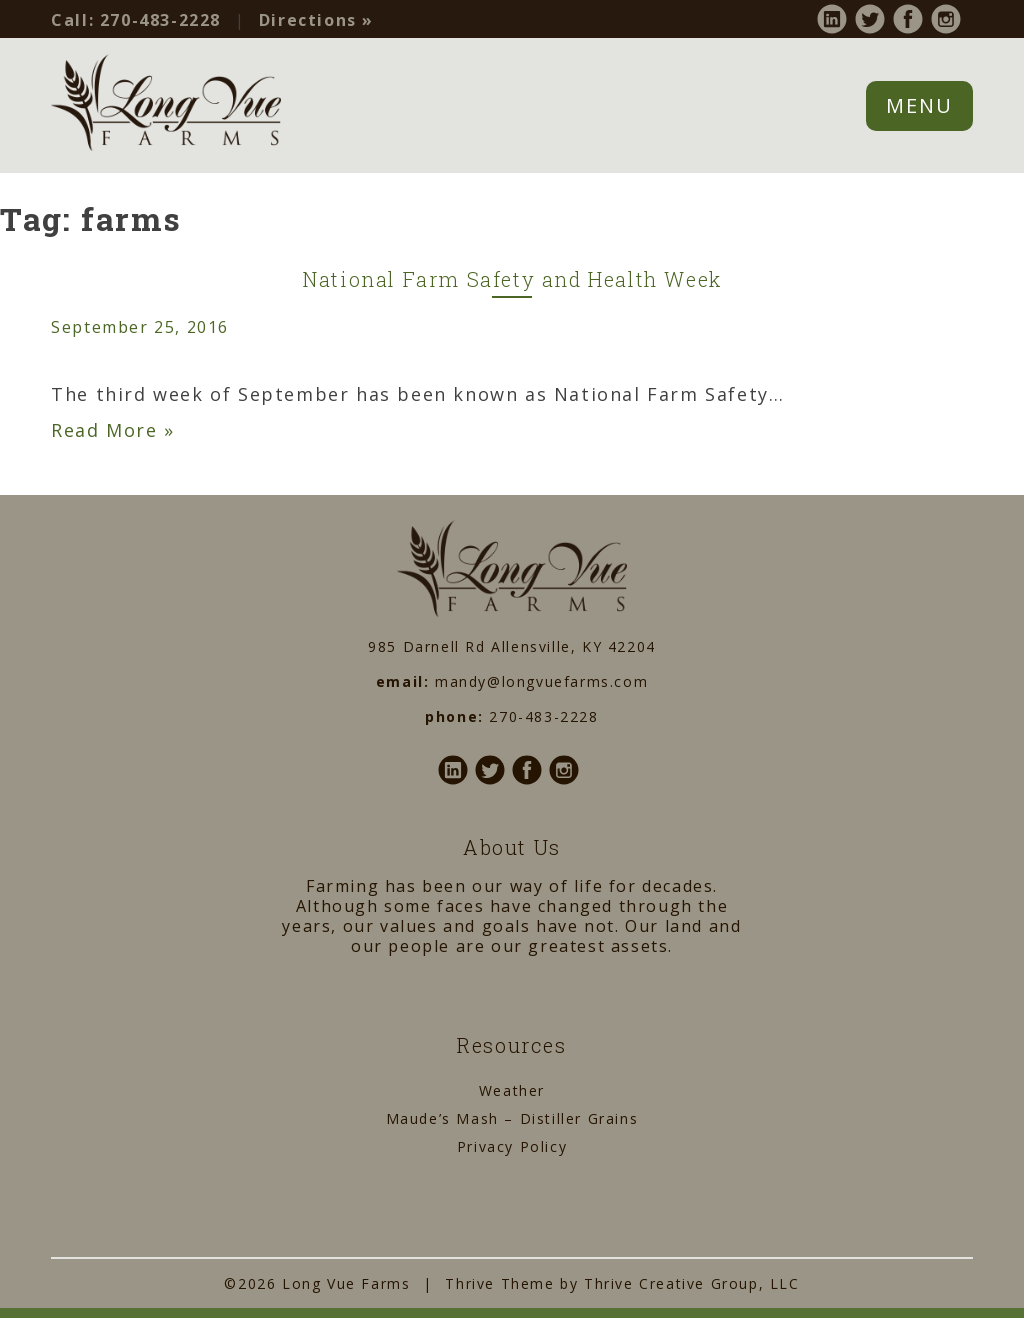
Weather (512, 1090)
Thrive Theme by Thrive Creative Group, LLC (622, 1283)
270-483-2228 (136, 20)
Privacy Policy (512, 1146)
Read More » (113, 430)
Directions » (316, 20)
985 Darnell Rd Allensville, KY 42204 (512, 646)
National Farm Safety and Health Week (512, 279)
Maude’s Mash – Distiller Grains (512, 1118)
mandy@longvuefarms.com (541, 681)
